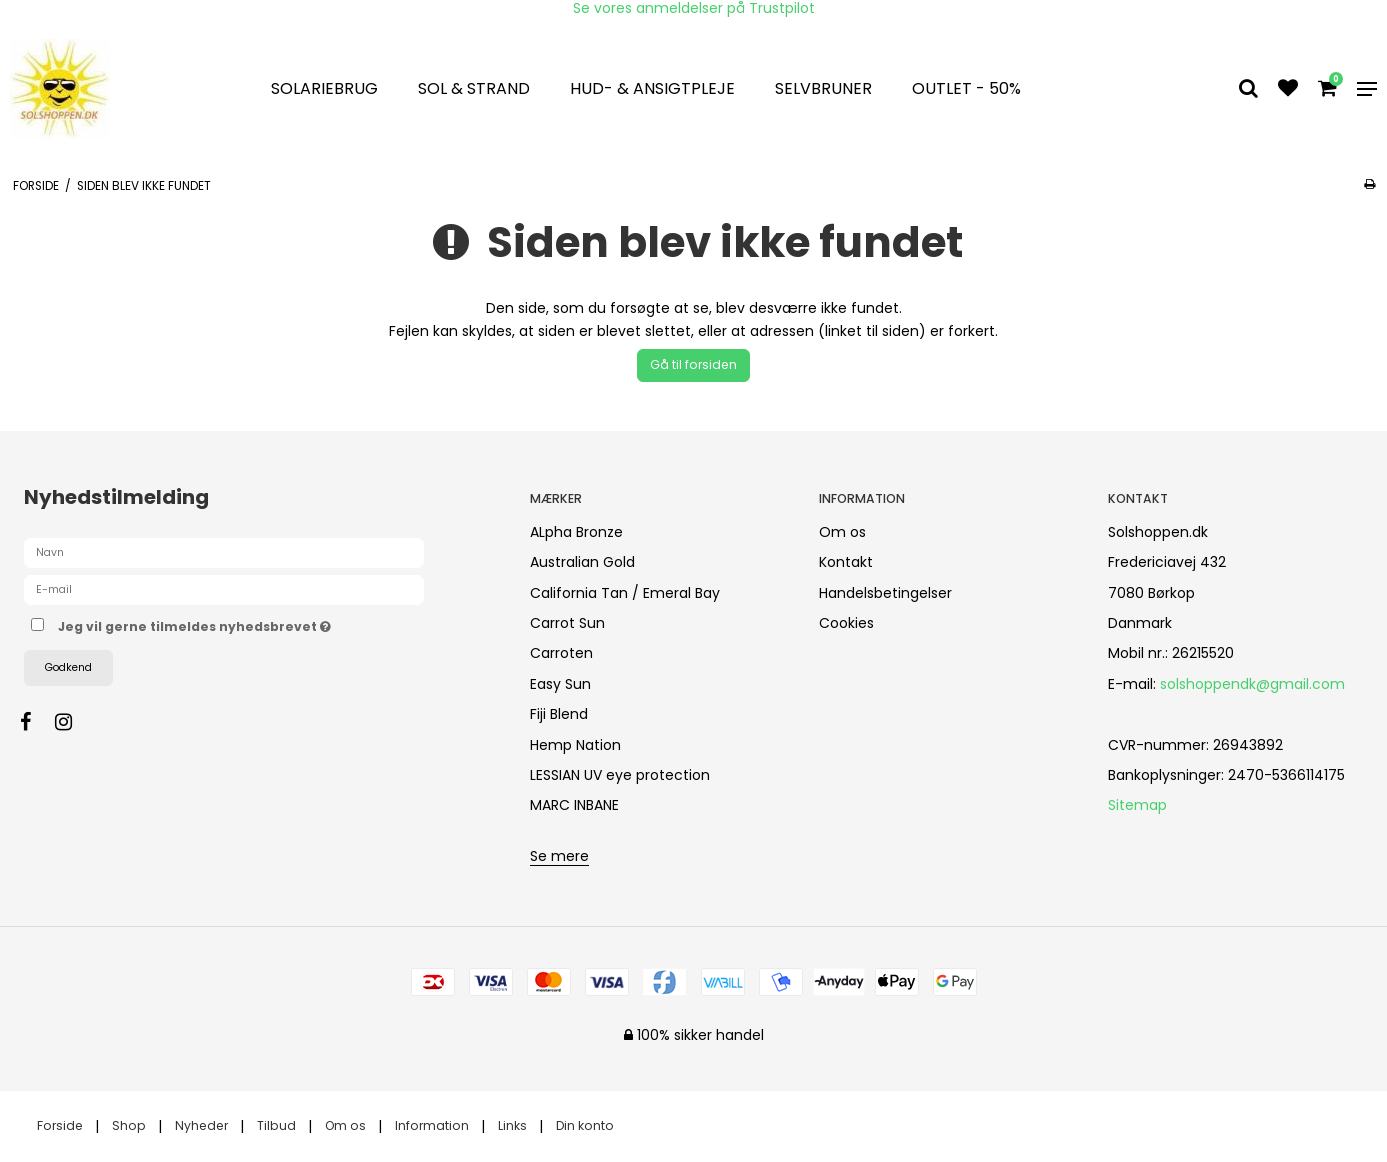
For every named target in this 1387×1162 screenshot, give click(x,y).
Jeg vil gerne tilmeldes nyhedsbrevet (265, 624)
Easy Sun (560, 684)
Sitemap (1137, 805)
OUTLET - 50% (966, 88)
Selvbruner (823, 88)
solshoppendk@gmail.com (1252, 684)
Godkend (68, 667)
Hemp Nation (575, 745)
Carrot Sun (567, 623)
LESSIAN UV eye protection (620, 775)
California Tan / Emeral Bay (625, 593)
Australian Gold (582, 562)
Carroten (561, 653)
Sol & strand (474, 88)
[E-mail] (224, 589)
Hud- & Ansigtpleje (652, 88)
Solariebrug (324, 88)
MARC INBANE (574, 805)
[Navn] (224, 552)
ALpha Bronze (576, 532)
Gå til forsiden (693, 364)
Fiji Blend (559, 714)
